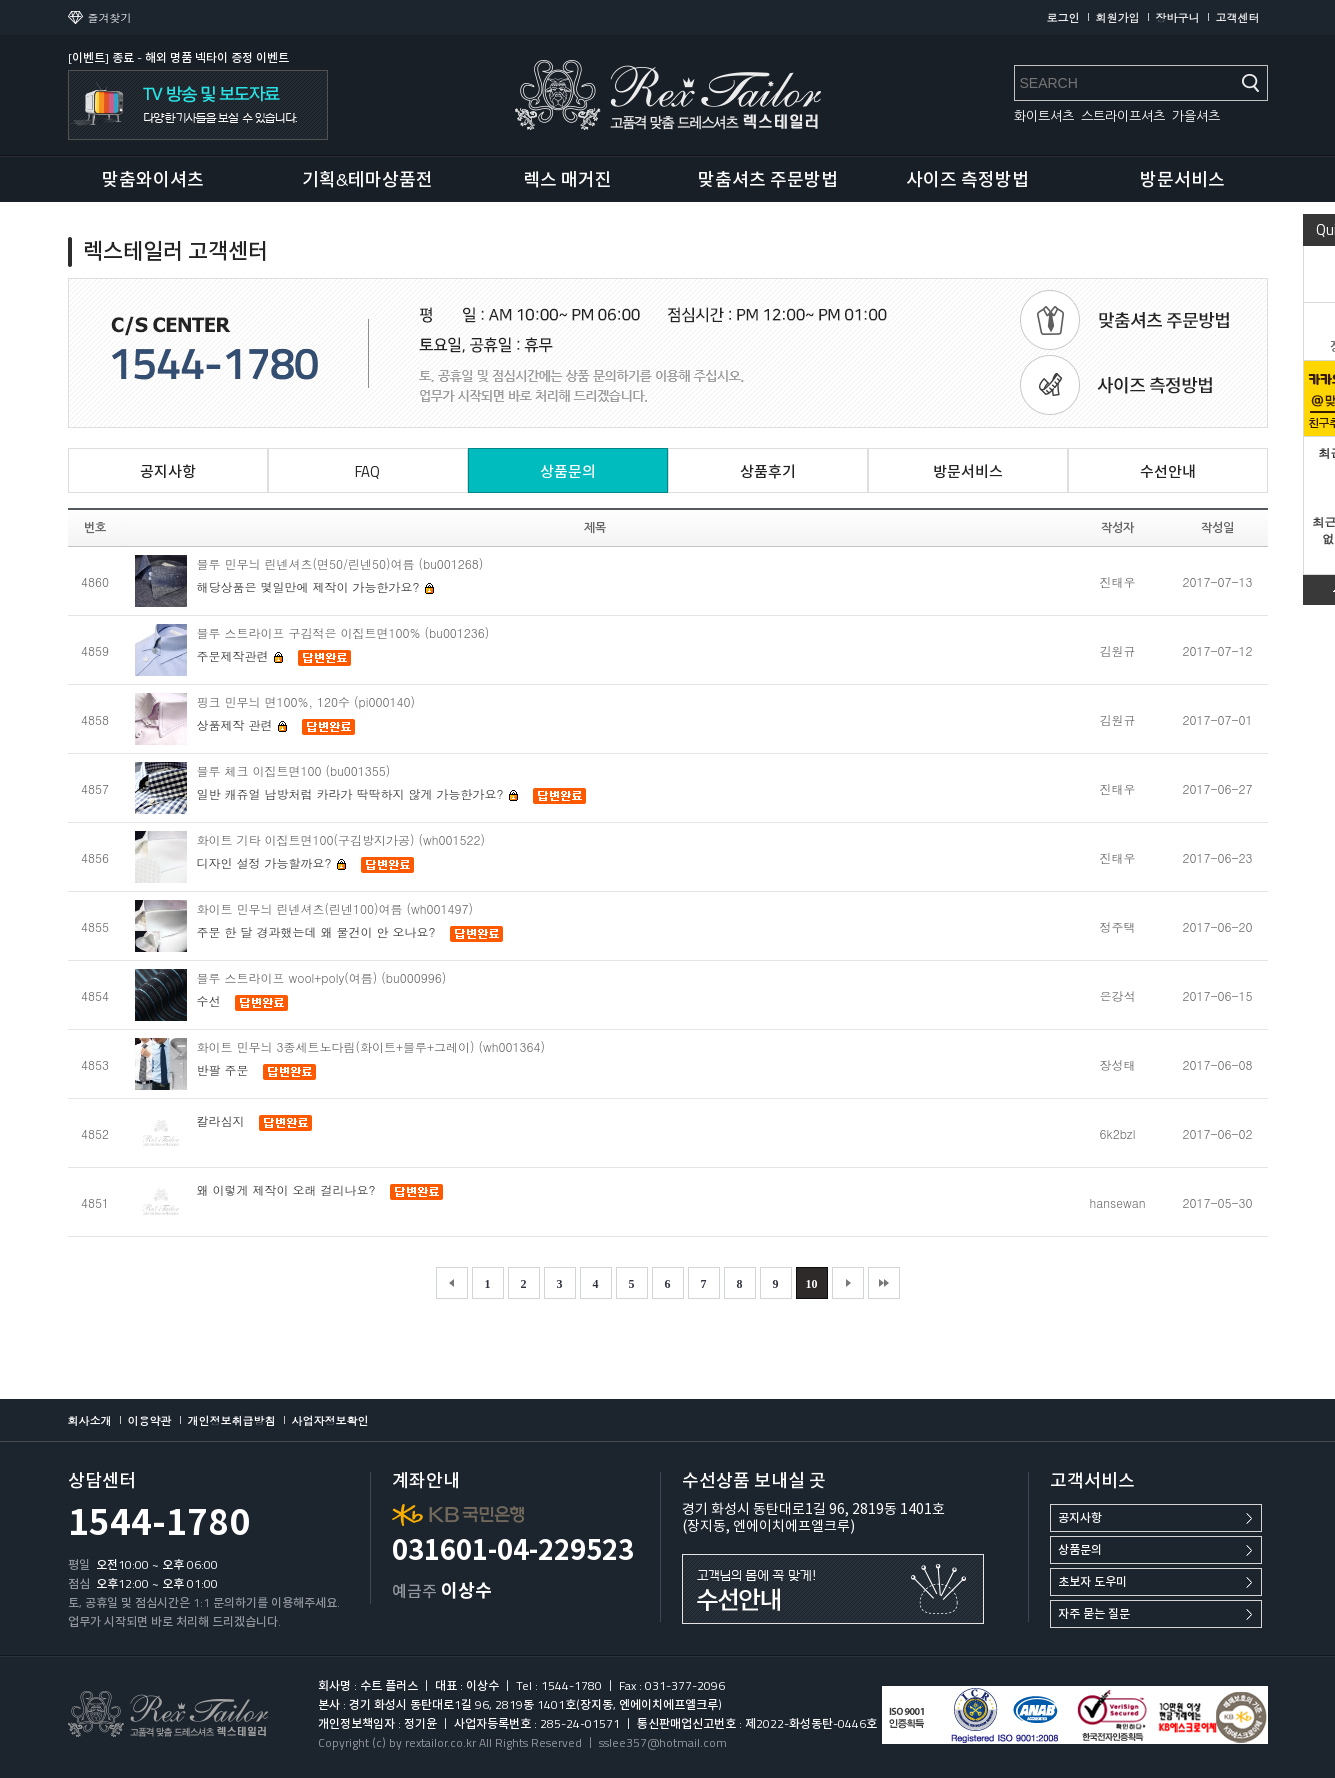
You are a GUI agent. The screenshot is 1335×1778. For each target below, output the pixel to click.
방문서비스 (1182, 179)
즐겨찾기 (110, 17)
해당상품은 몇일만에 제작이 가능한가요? (316, 586)
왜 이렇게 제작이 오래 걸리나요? (286, 1189)
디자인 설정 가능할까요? (272, 862)
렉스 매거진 (567, 179)
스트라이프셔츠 (1123, 116)
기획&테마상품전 (367, 179)
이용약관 (150, 1420)
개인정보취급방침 (232, 1420)
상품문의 (1080, 1549)
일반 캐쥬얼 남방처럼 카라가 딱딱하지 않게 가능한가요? (358, 793)
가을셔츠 (1196, 116)
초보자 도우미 (1092, 1581)
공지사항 (1080, 1517)
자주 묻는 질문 (1094, 1613)
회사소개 (90, 1420)
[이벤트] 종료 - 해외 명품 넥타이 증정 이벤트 (178, 57)
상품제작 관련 (242, 724)
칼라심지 (221, 1120)
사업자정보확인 (330, 1420)
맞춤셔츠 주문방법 (768, 179)
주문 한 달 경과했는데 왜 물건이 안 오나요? (316, 931)
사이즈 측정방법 (967, 179)
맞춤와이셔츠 (153, 179)
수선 (209, 1000)
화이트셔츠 (1044, 116)
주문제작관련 (240, 655)
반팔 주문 (223, 1069)
